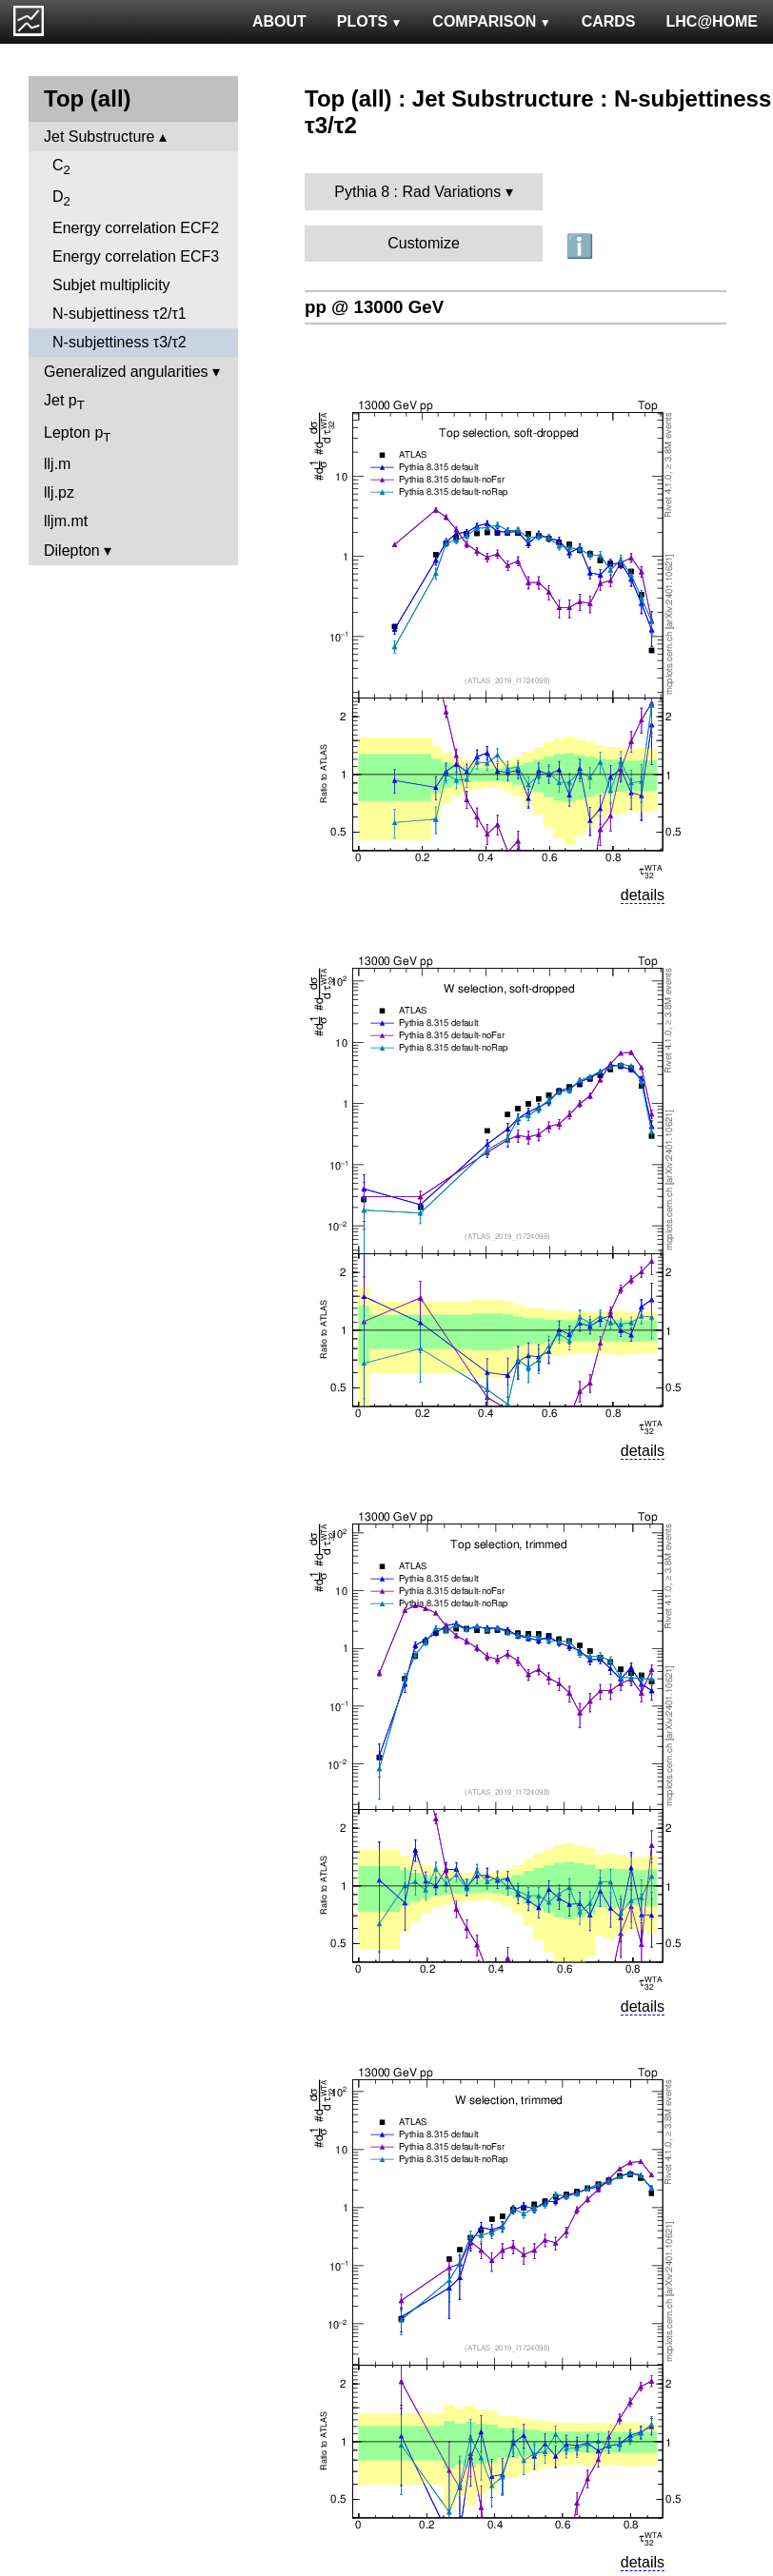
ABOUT (279, 21)
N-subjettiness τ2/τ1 (119, 313)
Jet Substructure (99, 136)
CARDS (609, 21)
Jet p (64, 402)
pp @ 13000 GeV (374, 307)
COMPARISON (491, 21)
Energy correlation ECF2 (135, 228)
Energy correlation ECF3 (135, 256)
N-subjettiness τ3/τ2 (119, 342)
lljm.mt (66, 521)
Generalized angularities (126, 372)
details (642, 895)
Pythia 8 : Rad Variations (417, 192)
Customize (423, 243)
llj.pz (59, 492)
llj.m (57, 464)
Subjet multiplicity (111, 285)
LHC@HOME (712, 21)
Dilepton (72, 550)
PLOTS (370, 21)
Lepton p (77, 434)
